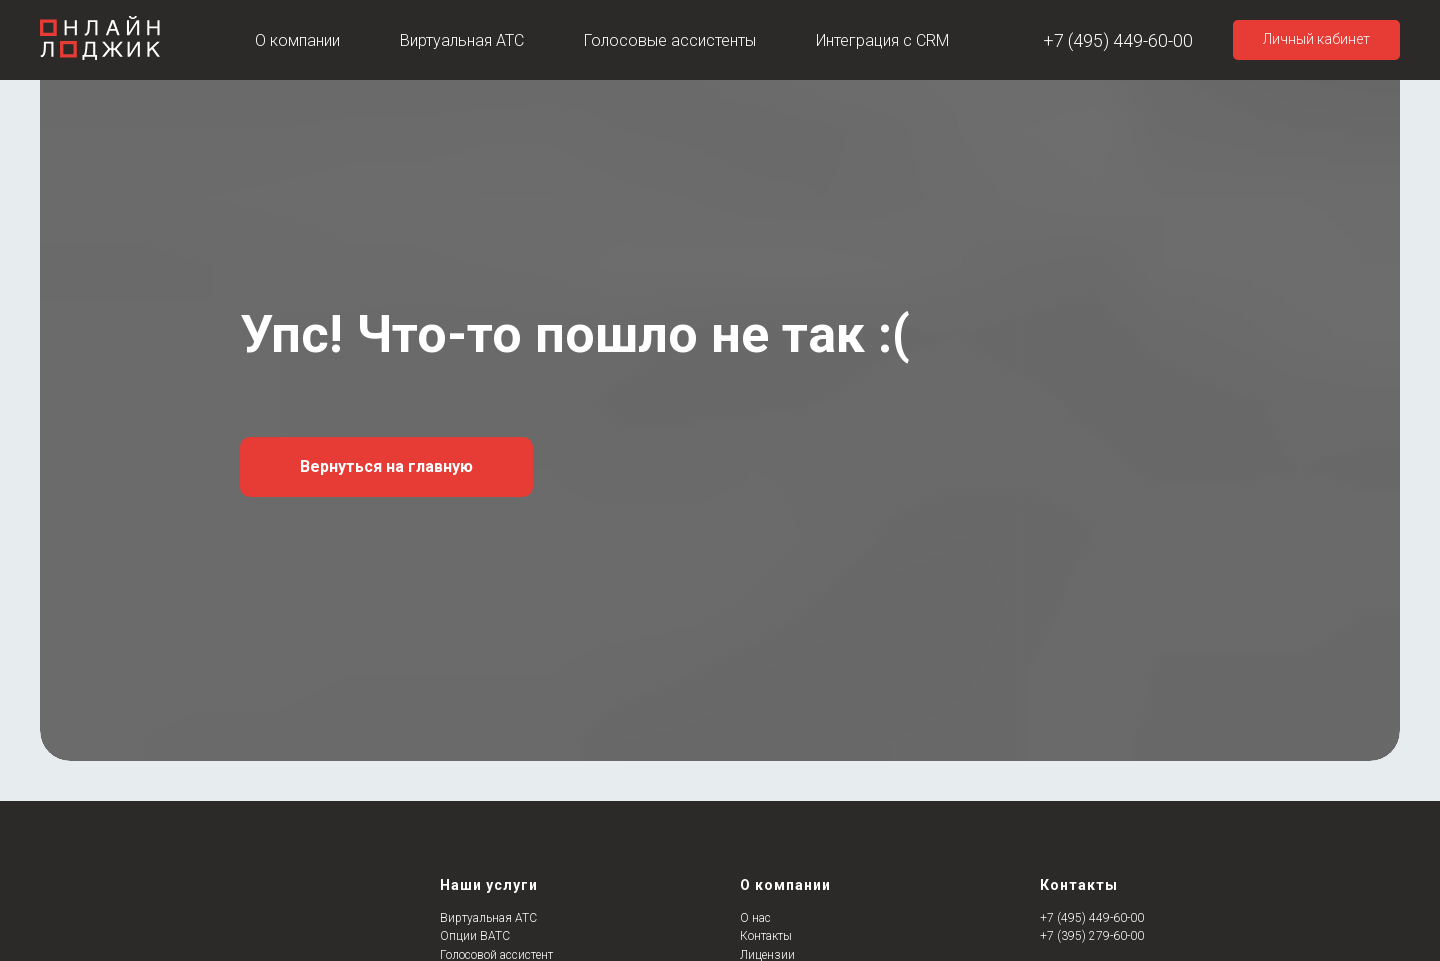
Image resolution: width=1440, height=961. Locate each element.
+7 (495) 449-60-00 (1118, 40)
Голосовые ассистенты (670, 40)
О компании (297, 40)
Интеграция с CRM (882, 40)
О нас (755, 918)
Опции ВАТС (475, 936)
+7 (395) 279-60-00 (1092, 936)
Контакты (766, 936)
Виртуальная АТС (462, 40)
